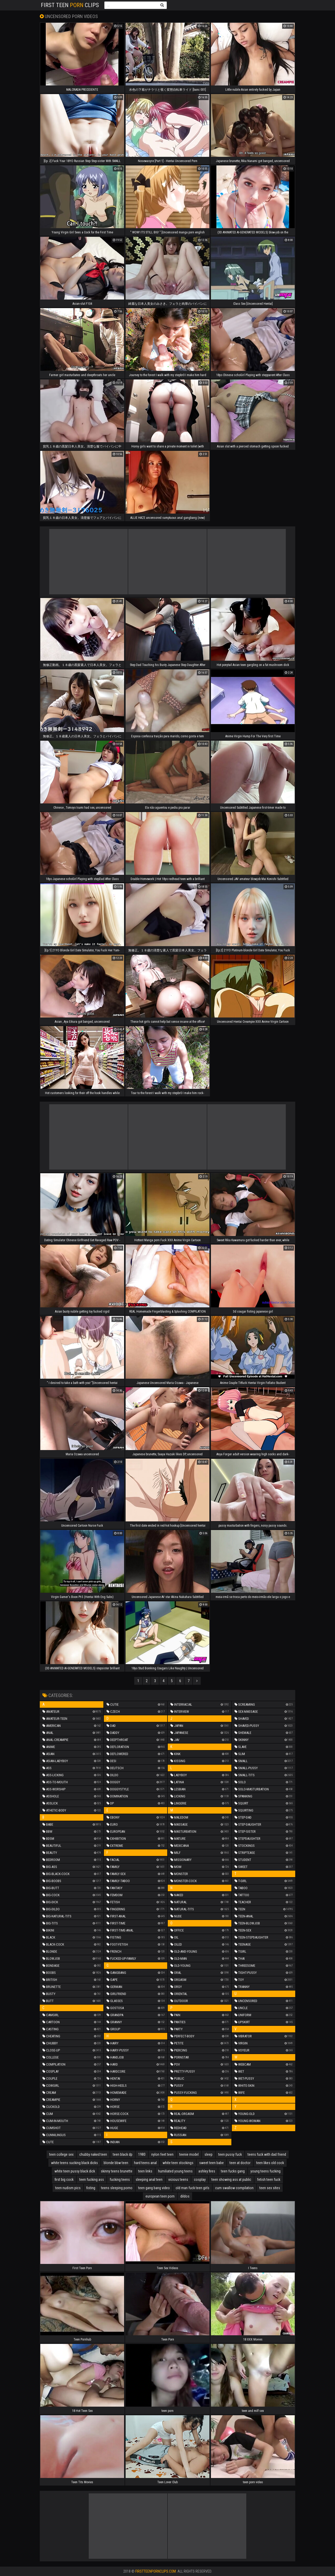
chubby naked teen (93, 2154)
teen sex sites (269, 2188)
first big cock (64, 2179)
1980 (142, 2154)
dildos (184, 2196)
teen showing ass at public (231, 2179)
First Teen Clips (70, 5)
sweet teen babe (211, 2163)
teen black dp (122, 2154)
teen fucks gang (233, 2171)
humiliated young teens (175, 2171)
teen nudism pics (68, 2188)
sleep (208, 2154)
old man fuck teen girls (192, 2188)
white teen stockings (178, 2163)
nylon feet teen (162, 2154)
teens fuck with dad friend (267, 2154)
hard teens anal (145, 2163)
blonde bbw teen (116, 2163)
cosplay (200, 2179)
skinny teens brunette (116, 2171)
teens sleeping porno (116, 2188)
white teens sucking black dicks (74, 2163)
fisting (90, 2188)
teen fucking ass (91, 2179)
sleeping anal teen (149, 2179)
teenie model (189, 2154)
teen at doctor (240, 2163)
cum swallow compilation (234, 2188)
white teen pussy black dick (74, 2171)
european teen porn (160, 2196)
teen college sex (61, 2154)
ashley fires (206, 2171)
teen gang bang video (154, 2188)
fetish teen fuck (268, 2179)
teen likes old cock (270, 2163)
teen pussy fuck (230, 2154)
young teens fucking (265, 2171)
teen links (145, 2171)
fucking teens (120, 2179)
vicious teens (178, 2179)
